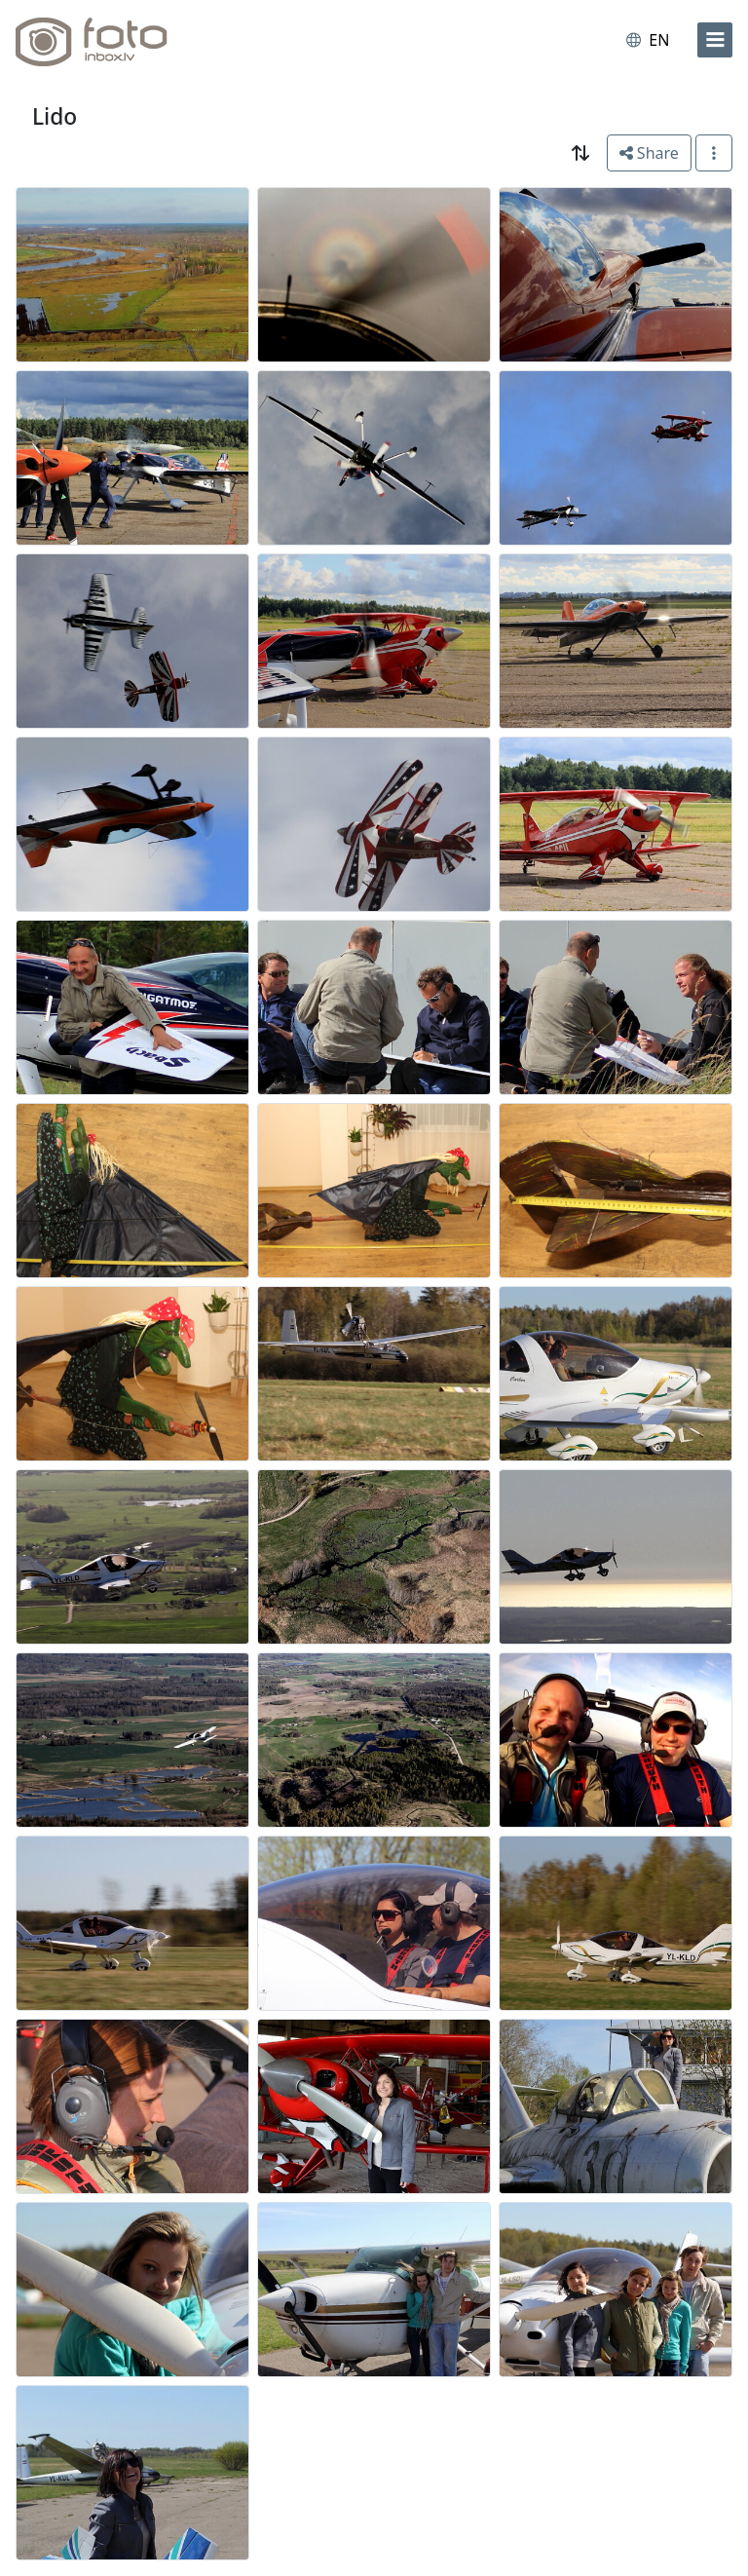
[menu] (714, 39)
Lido (54, 116)
